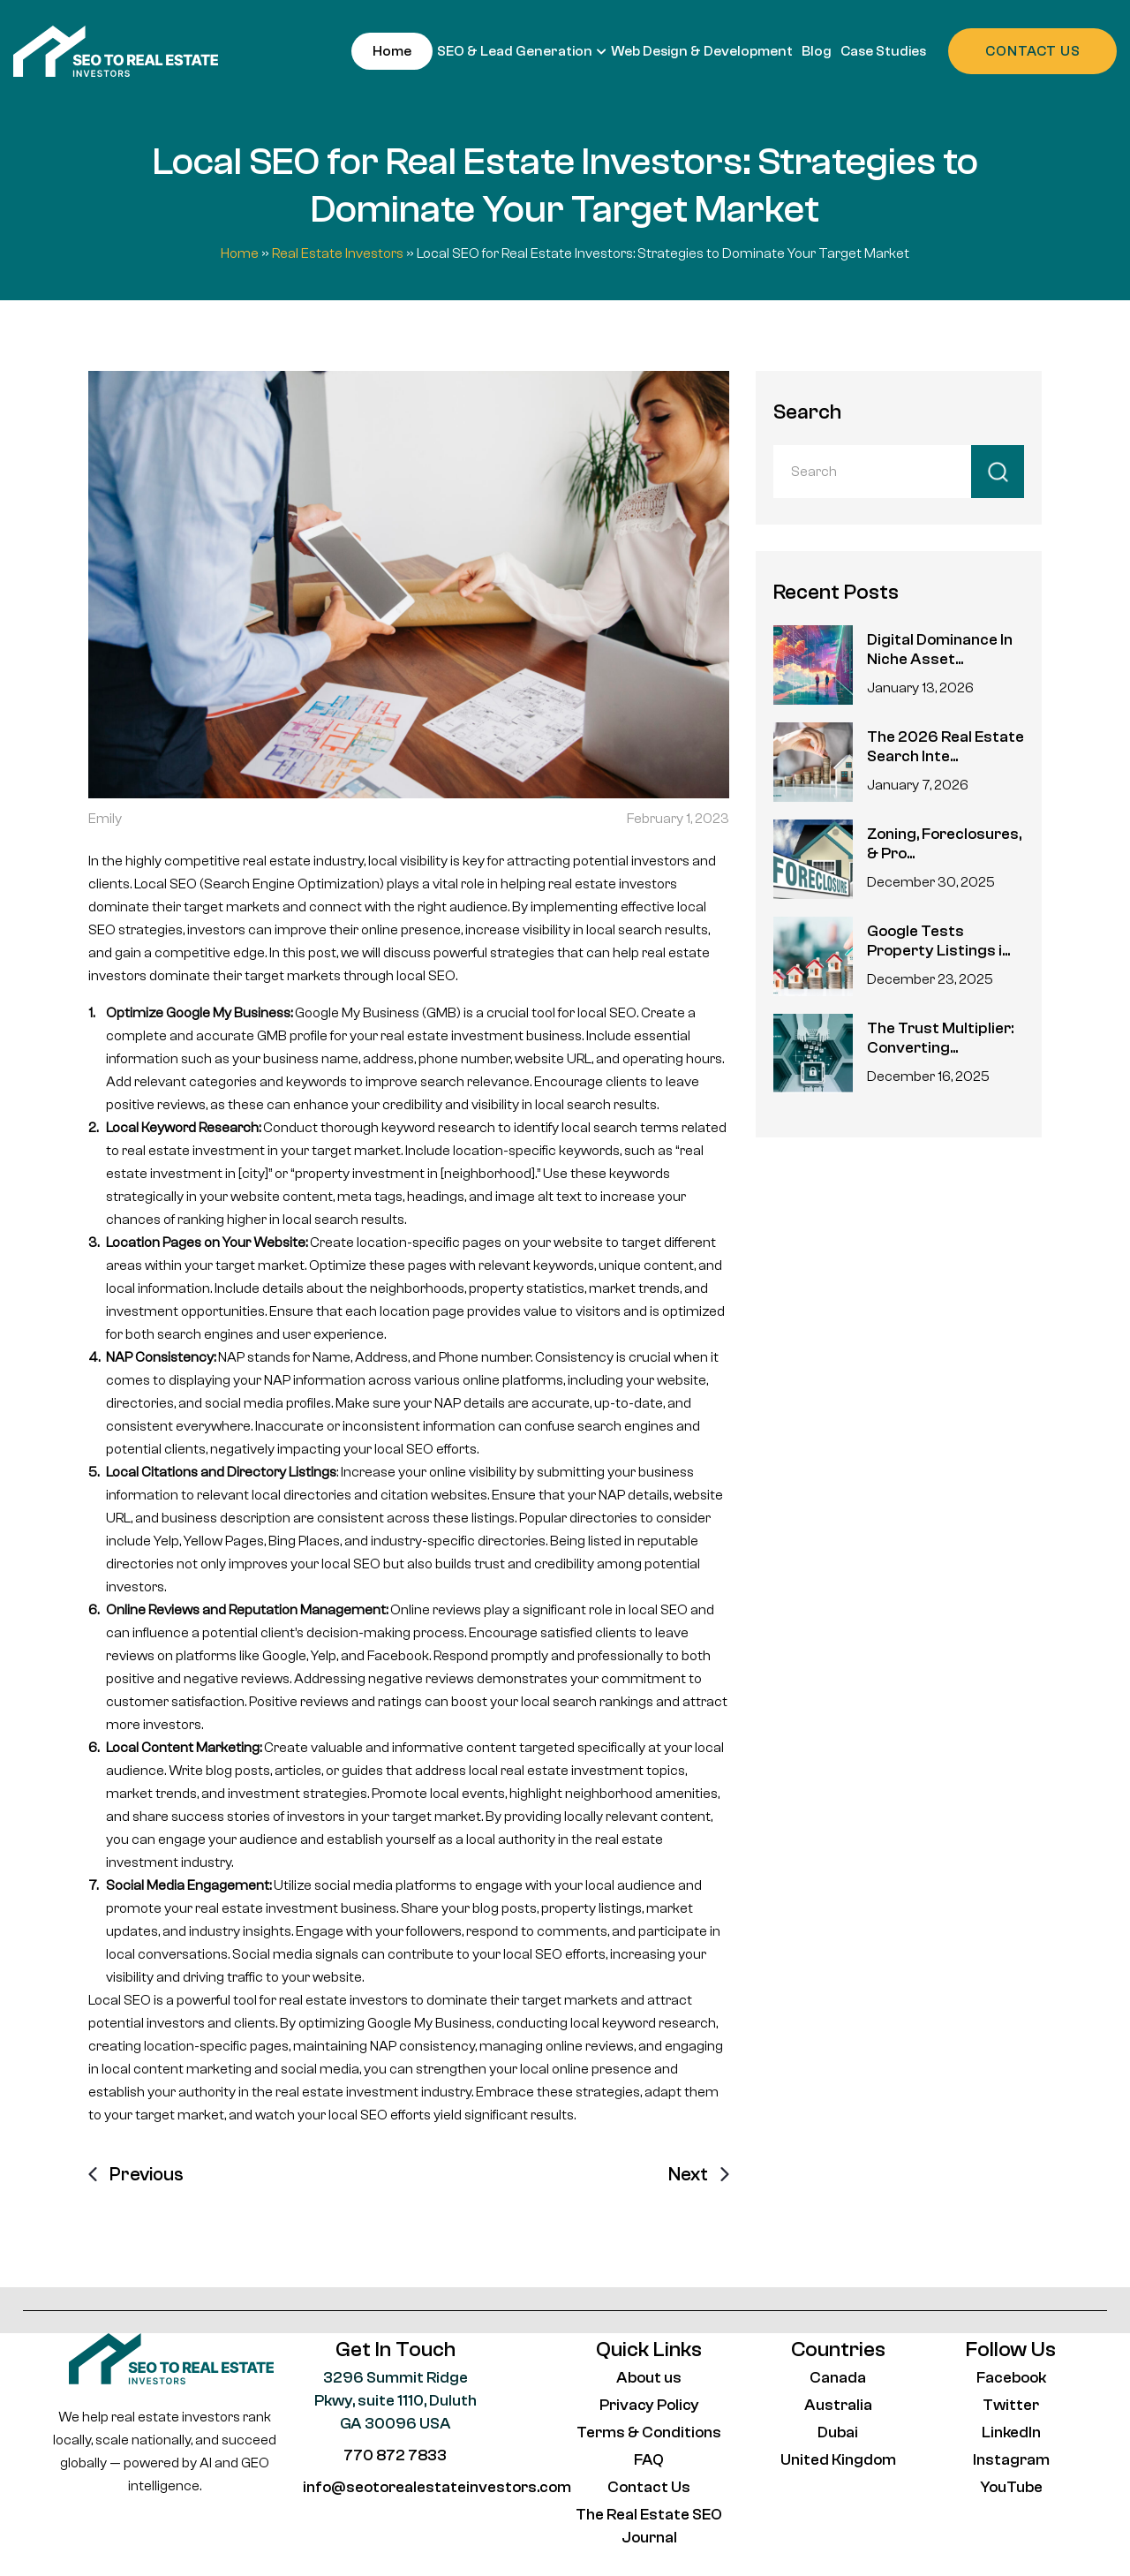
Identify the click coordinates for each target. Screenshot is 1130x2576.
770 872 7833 (395, 2455)
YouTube (1011, 2487)
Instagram (1011, 2460)
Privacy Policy (649, 2405)
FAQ (649, 2460)
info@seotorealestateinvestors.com (437, 2487)
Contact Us (648, 2487)
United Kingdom (838, 2460)
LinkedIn (1011, 2432)
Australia (838, 2405)
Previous (146, 2174)
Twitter (1011, 2405)
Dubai (837, 2432)
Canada (838, 2377)
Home (240, 253)
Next (688, 2174)
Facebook (1011, 2377)
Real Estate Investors (337, 253)
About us (649, 2377)
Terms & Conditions (648, 2432)
